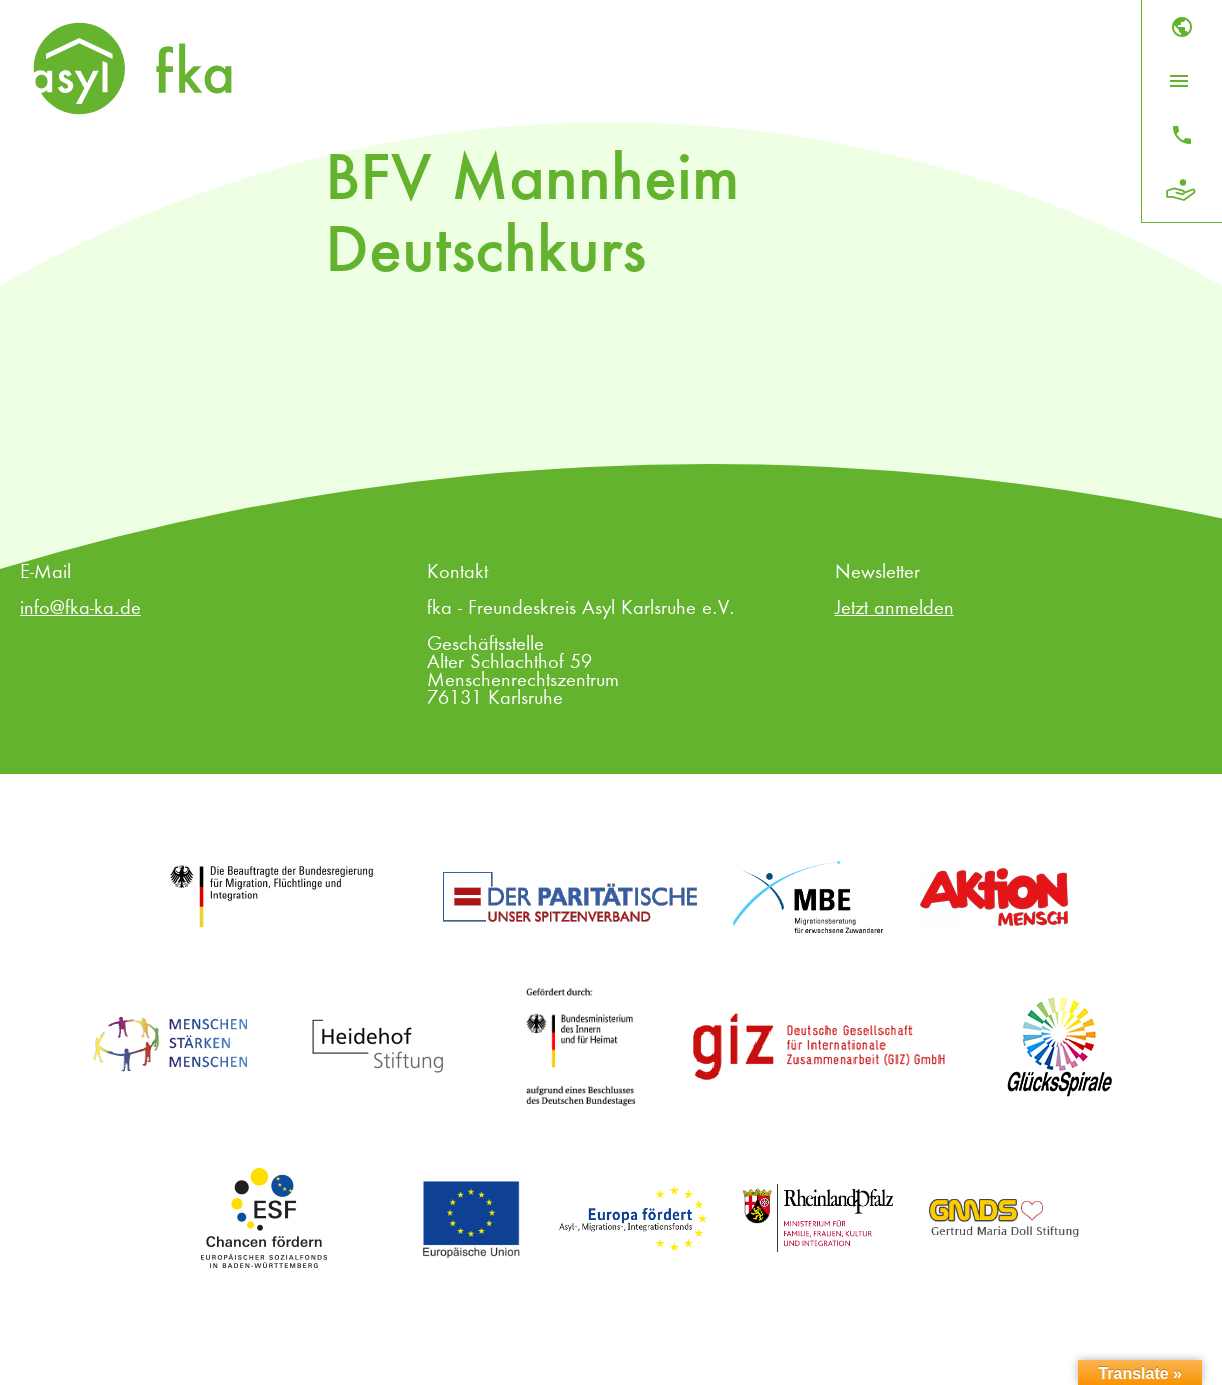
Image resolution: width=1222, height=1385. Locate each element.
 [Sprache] (1182, 27)
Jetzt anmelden (894, 609)
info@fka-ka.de (80, 609)
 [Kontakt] (1182, 135)
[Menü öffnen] (1179, 81)
